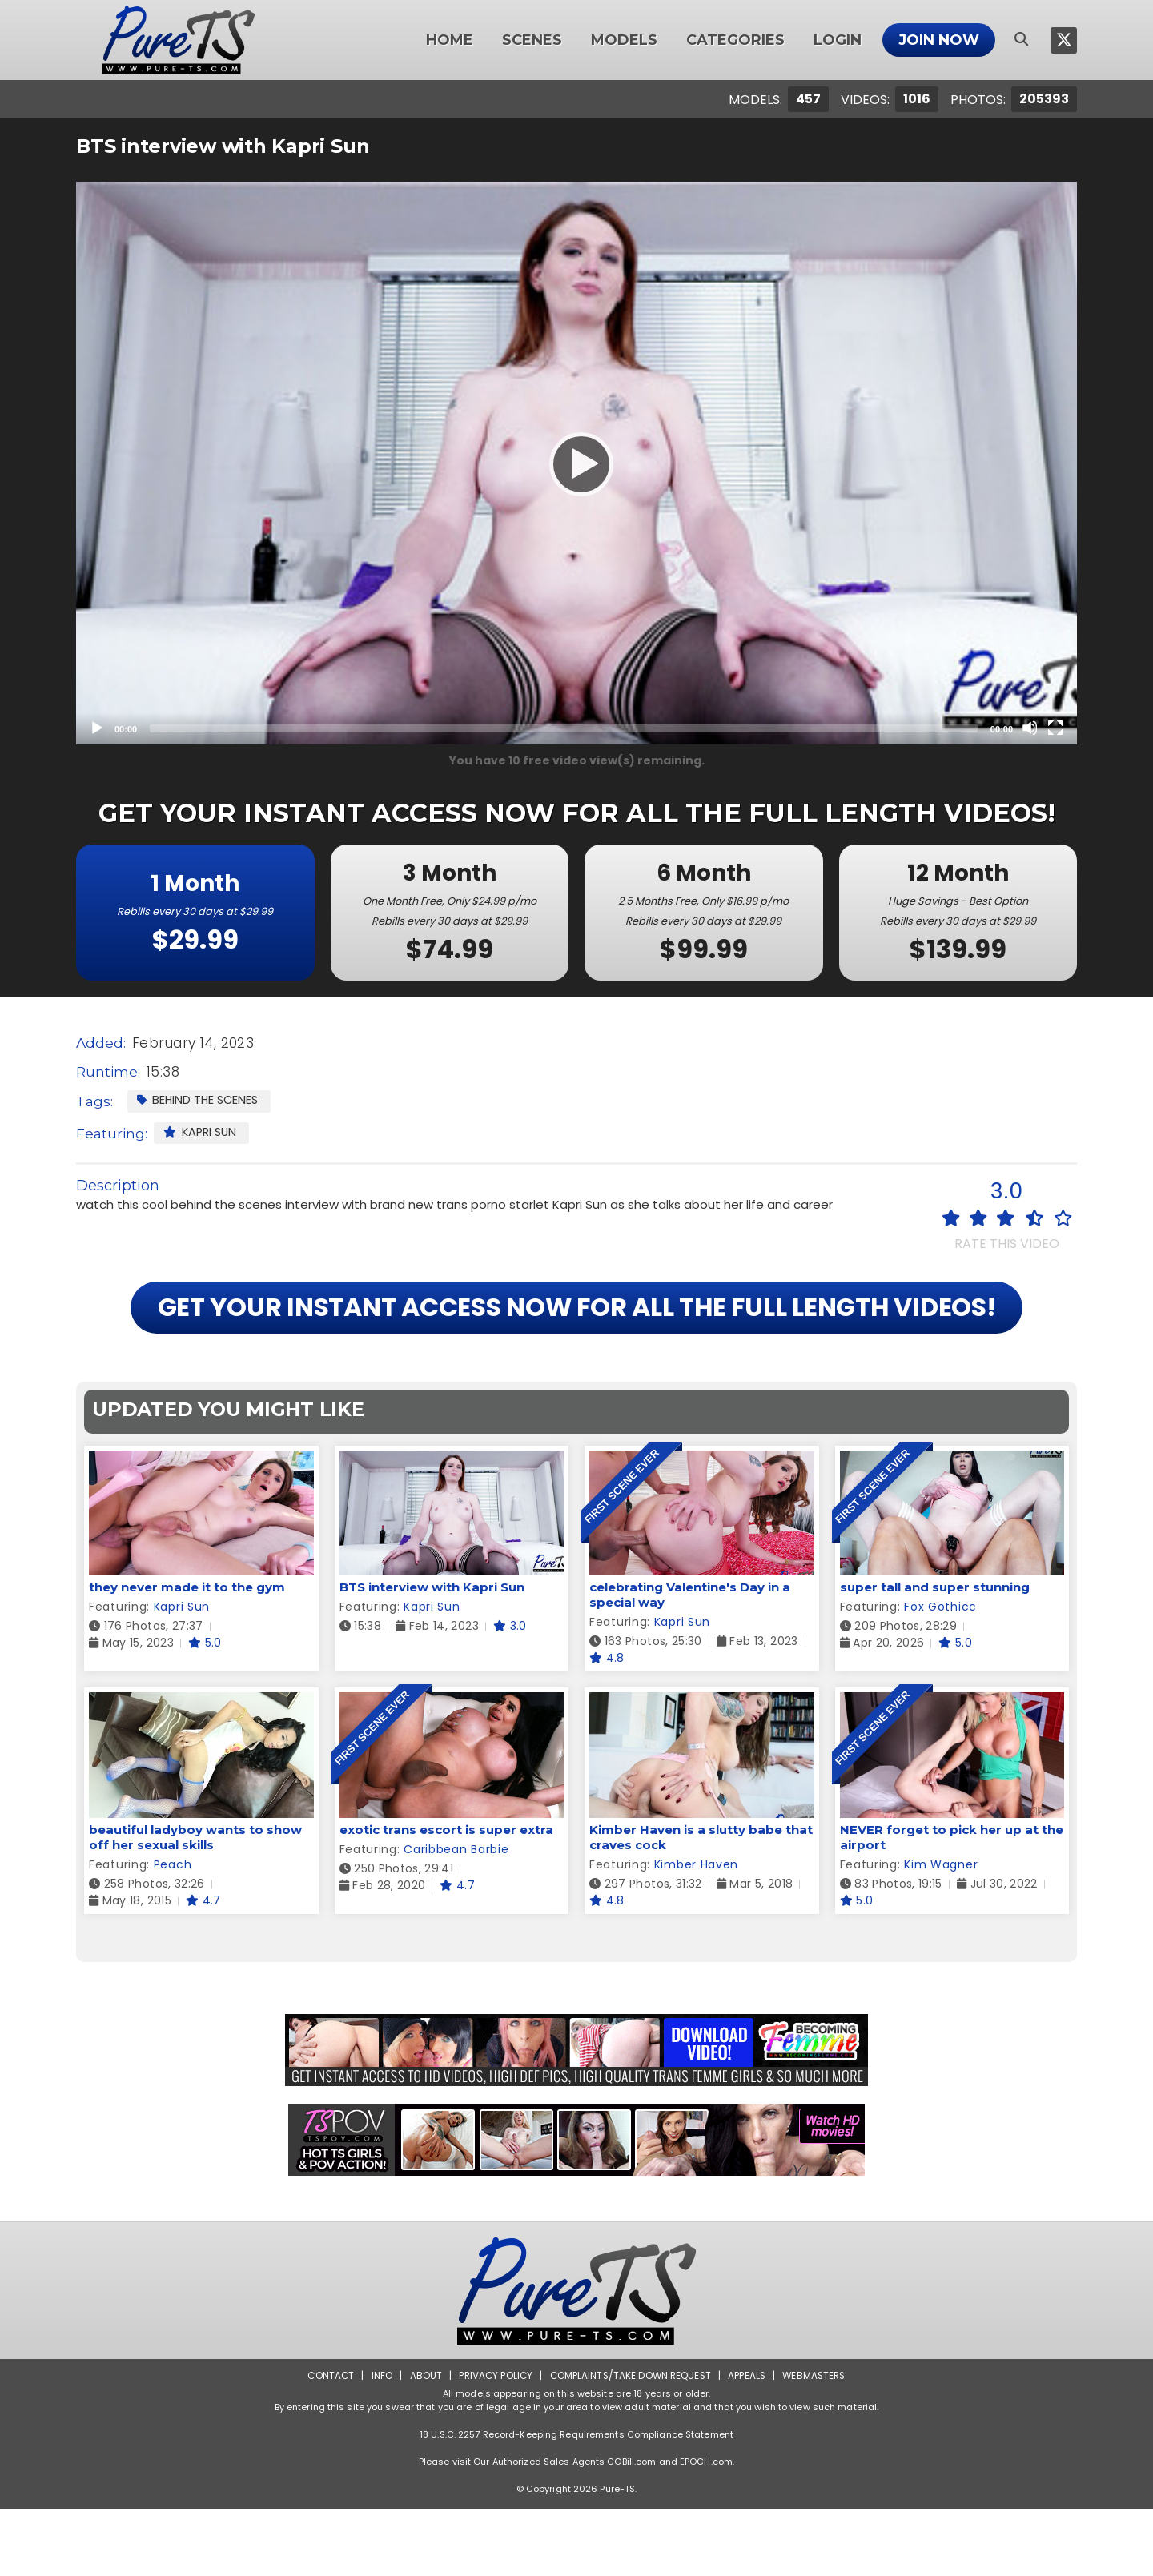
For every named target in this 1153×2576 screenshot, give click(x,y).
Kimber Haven (696, 1932)
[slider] (564, 728)
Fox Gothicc (940, 1675)
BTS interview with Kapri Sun (431, 1655)
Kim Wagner (941, 1932)
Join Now (938, 40)
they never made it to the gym (187, 1655)
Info (377, 2443)
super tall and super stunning (935, 1655)
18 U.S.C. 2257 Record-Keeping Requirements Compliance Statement (576, 2501)
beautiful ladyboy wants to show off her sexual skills (195, 1904)
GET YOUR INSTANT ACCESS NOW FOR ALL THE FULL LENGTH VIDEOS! (576, 1341)
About (421, 2443)
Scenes (532, 40)
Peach (173, 1932)
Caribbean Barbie (456, 1916)
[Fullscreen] (1055, 727)
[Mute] (1029, 727)
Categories (735, 40)
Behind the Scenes (199, 1100)
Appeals (749, 2443)
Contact (326, 2443)
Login (838, 40)
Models (624, 40)
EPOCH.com (706, 2528)
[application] (576, 463)
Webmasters (818, 2443)
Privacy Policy (493, 2443)
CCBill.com (631, 2528)
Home (449, 40)
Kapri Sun (201, 1132)
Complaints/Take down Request (630, 2443)
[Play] (576, 463)
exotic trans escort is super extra (446, 1896)
